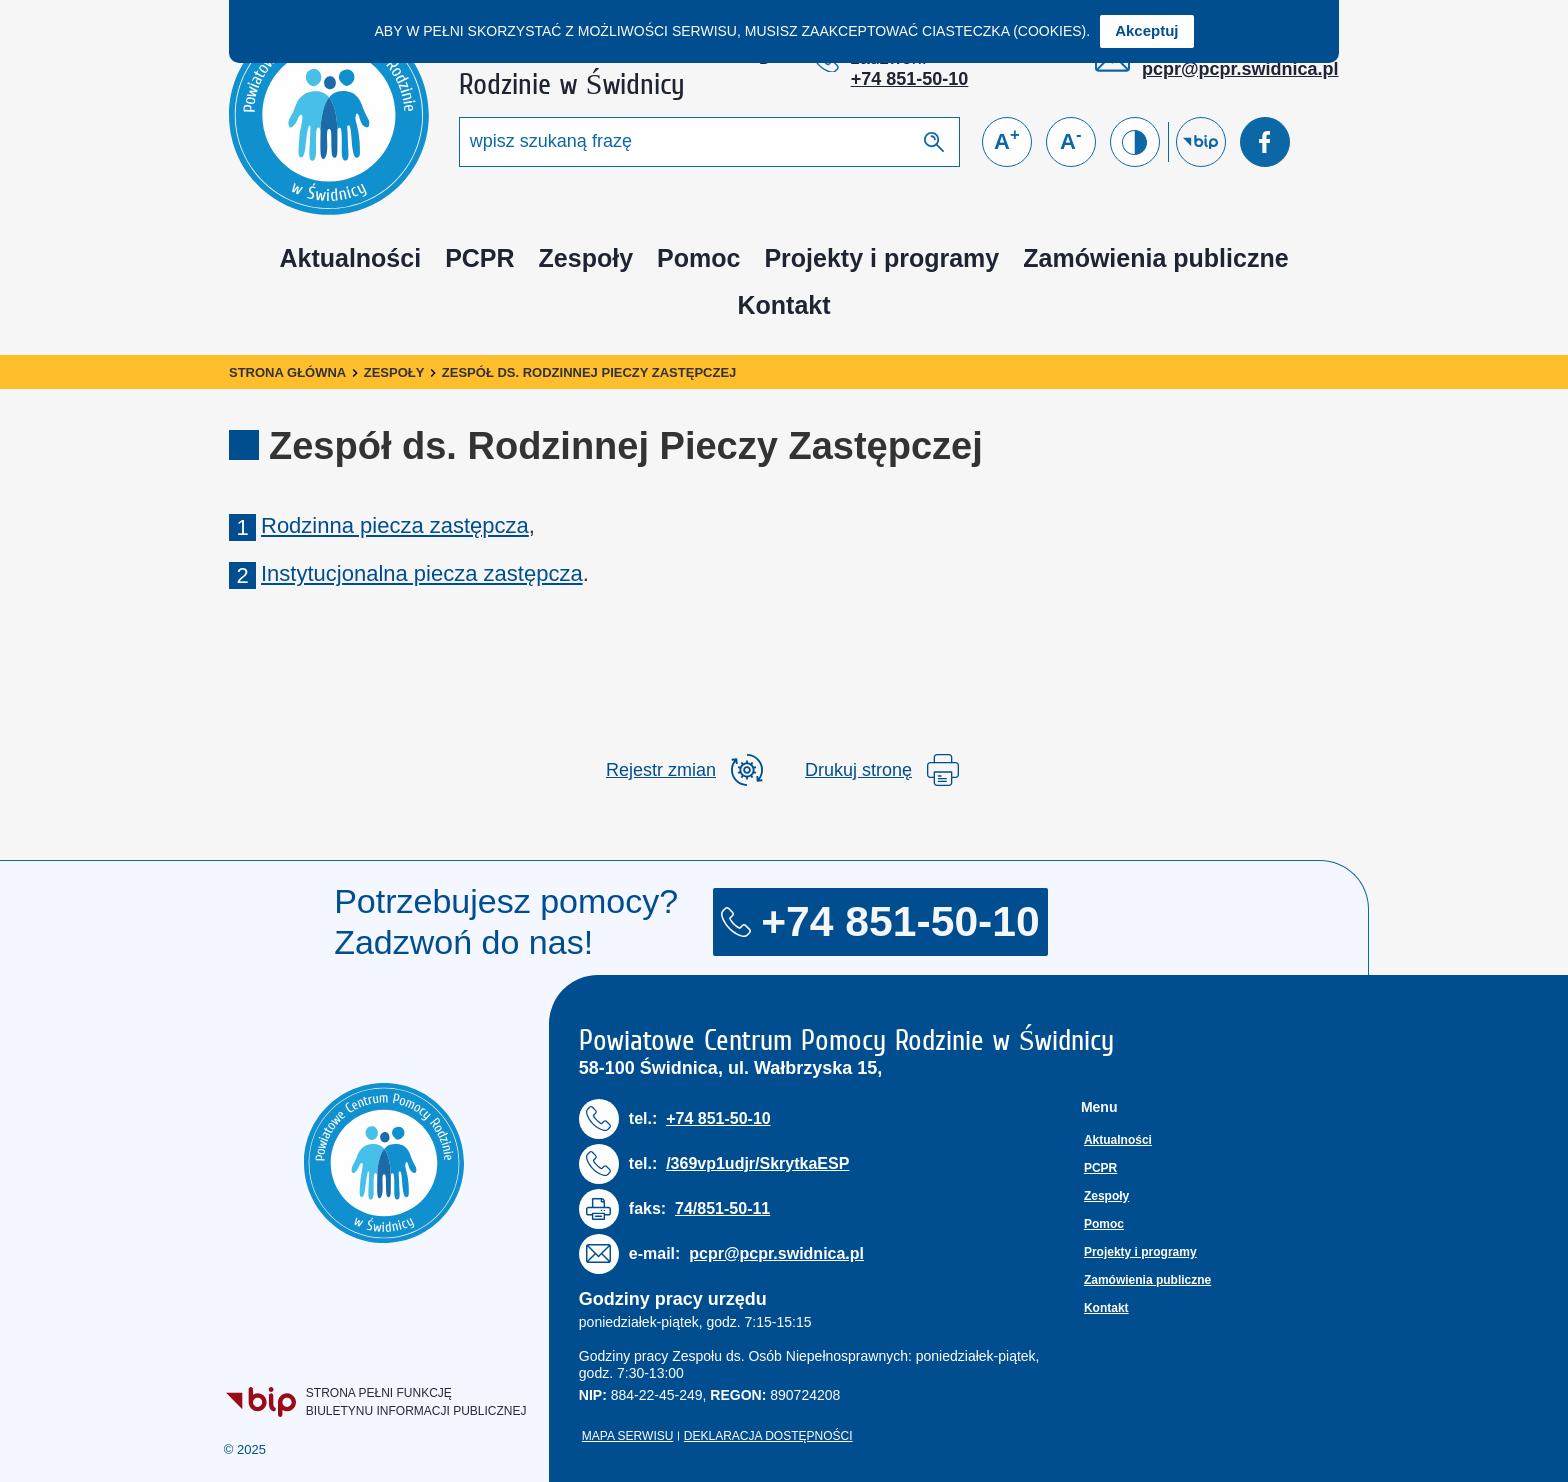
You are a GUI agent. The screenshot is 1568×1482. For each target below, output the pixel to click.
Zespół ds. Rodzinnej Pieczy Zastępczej (589, 372)
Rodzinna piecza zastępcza (395, 525)
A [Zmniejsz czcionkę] (1070, 140)
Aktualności (350, 258)
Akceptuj (1146, 30)
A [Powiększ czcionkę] (1007, 140)
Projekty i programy (881, 258)
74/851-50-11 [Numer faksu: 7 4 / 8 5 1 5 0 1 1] (722, 1208)
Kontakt (783, 305)
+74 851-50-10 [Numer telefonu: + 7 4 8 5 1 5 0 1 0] (910, 79)
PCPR (479, 258)
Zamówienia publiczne (1155, 258)
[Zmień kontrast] (1135, 142)
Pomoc (698, 258)
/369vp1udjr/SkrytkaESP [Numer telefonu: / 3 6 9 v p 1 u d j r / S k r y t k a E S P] (757, 1163)
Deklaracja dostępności (768, 1436)
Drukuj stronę (882, 770)
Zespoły (586, 258)
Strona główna (287, 372)
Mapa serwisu (628, 1436)
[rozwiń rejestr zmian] (684, 770)
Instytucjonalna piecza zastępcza (422, 573)
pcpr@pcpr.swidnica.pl (1240, 69)
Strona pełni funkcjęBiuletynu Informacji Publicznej (377, 1401)
